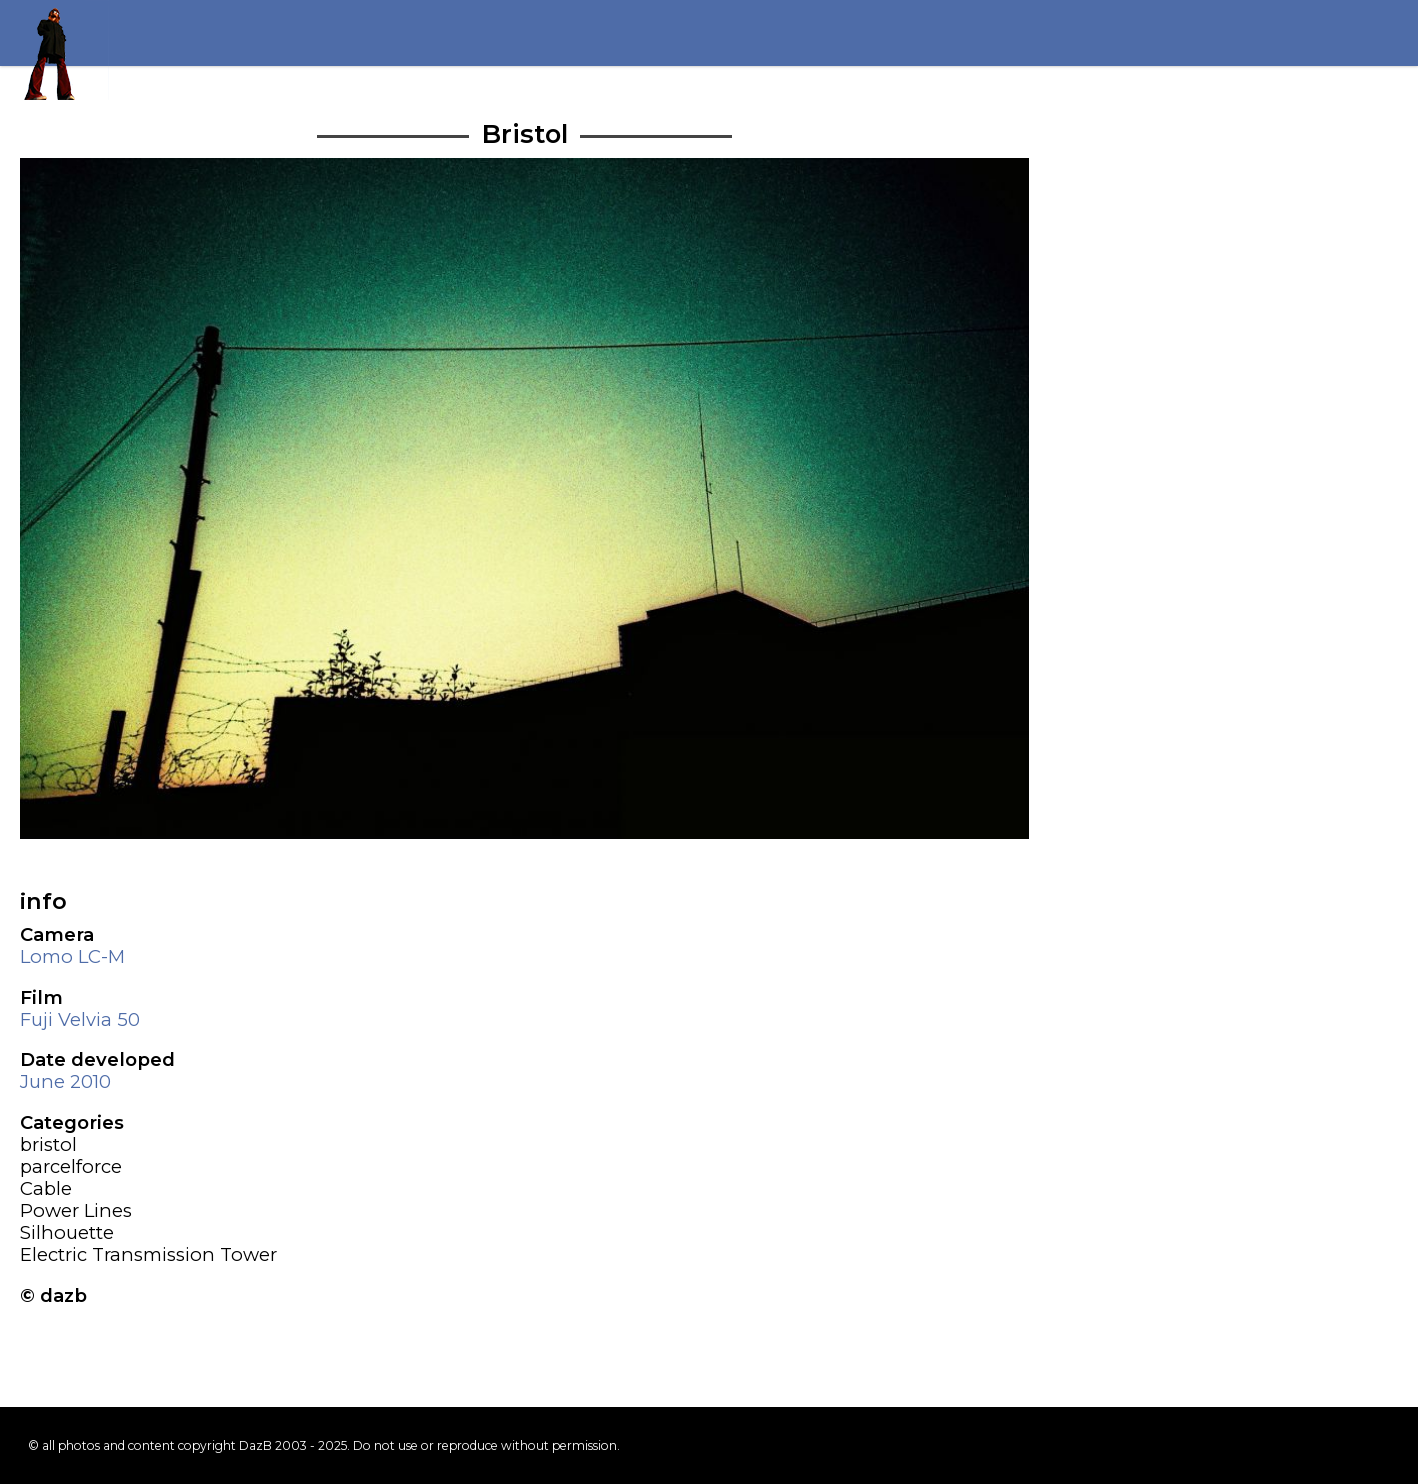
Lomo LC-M (72, 956)
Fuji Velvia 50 (80, 1019)
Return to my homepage (59, 50)
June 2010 (65, 1081)
